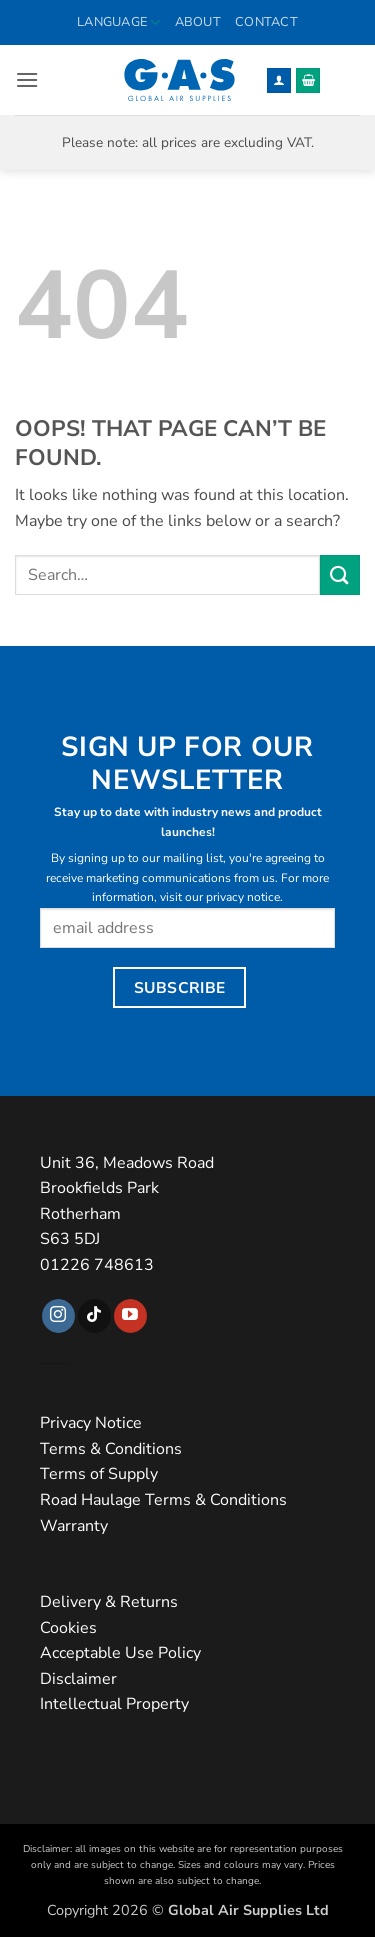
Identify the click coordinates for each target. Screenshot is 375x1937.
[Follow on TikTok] (94, 1316)
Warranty (74, 1526)
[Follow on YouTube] (130, 1316)
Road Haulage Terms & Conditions (163, 1500)
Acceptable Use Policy (120, 1653)
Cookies (68, 1628)
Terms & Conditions (111, 1449)
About (198, 22)
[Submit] (340, 574)
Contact (266, 22)
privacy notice (243, 897)
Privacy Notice (91, 1423)
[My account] (279, 80)
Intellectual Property (114, 1704)
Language (119, 22)
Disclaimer (78, 1679)
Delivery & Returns (109, 1602)
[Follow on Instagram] (58, 1316)
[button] (27, 79)
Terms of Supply (99, 1474)
